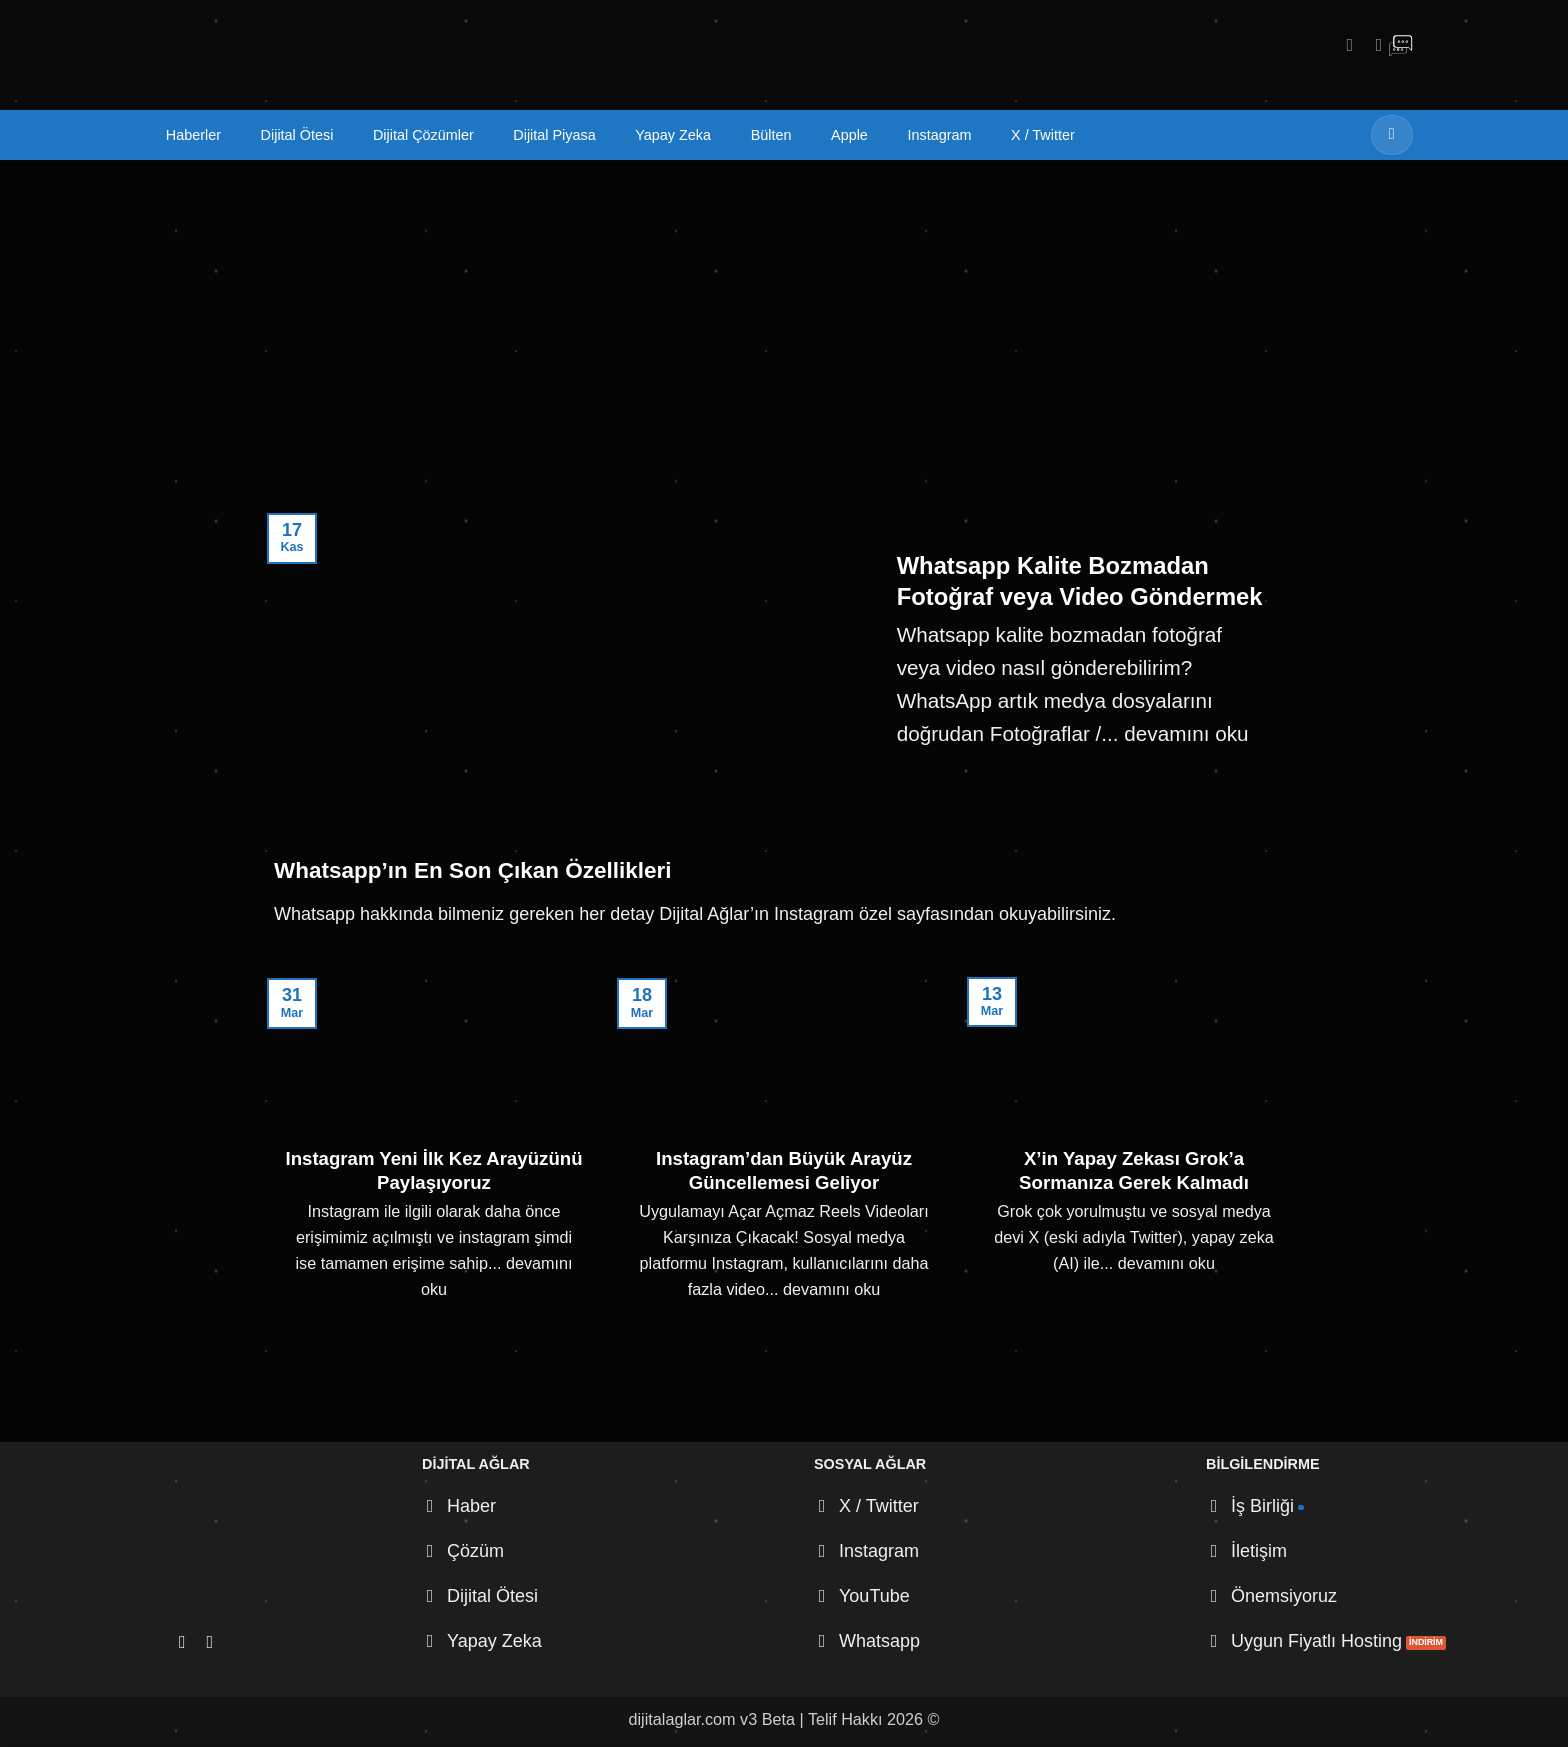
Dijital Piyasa (554, 135)
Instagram (939, 135)
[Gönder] (1392, 134)
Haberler (193, 135)
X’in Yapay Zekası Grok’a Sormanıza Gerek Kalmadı (1134, 1170)
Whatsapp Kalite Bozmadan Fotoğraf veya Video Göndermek (1080, 581)
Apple (849, 135)
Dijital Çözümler (423, 135)
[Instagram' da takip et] (1344, 44)
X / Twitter (1043, 135)
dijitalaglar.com (682, 1719)
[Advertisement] (784, 310)
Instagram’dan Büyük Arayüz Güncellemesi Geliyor (784, 1170)
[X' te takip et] (1373, 44)
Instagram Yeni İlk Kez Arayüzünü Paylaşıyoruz (433, 1170)
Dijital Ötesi (297, 135)
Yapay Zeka (673, 135)
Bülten (771, 135)
